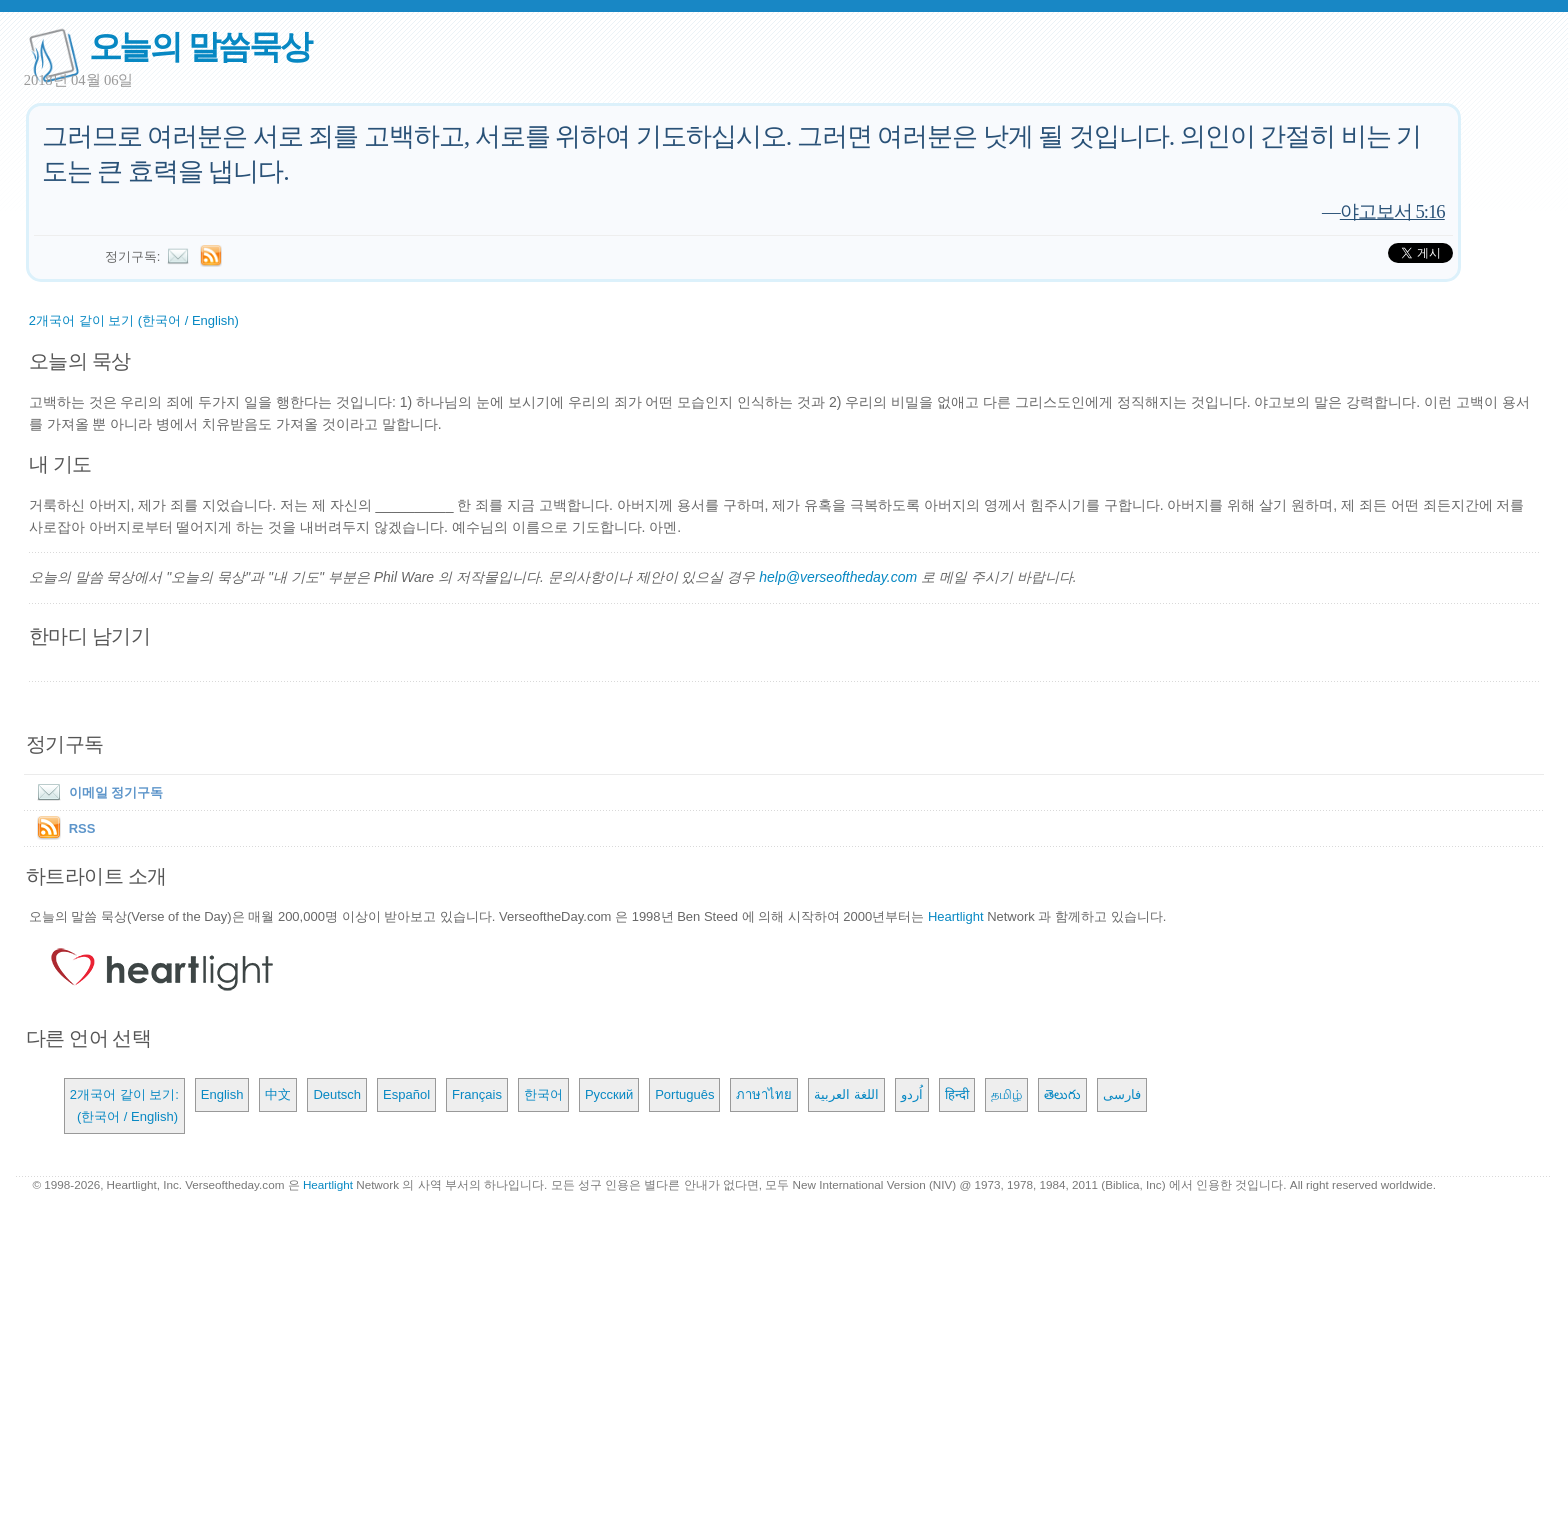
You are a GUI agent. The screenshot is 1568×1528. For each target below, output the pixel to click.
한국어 (543, 1094)
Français (477, 1094)
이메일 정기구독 (96, 792)
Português (684, 1094)
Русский (609, 1094)
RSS (82, 828)
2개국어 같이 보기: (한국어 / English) (124, 1105)
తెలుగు (1062, 1094)
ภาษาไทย (764, 1094)
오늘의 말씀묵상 (200, 46)
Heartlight (956, 916)
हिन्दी (957, 1094)
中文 (278, 1094)
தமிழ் (1006, 1094)
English (222, 1094)
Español (406, 1094)
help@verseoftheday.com (838, 577)
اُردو (912, 1094)
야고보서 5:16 (1392, 211)
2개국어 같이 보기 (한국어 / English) (134, 320)
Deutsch (337, 1094)
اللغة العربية (846, 1094)
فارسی (1122, 1094)
